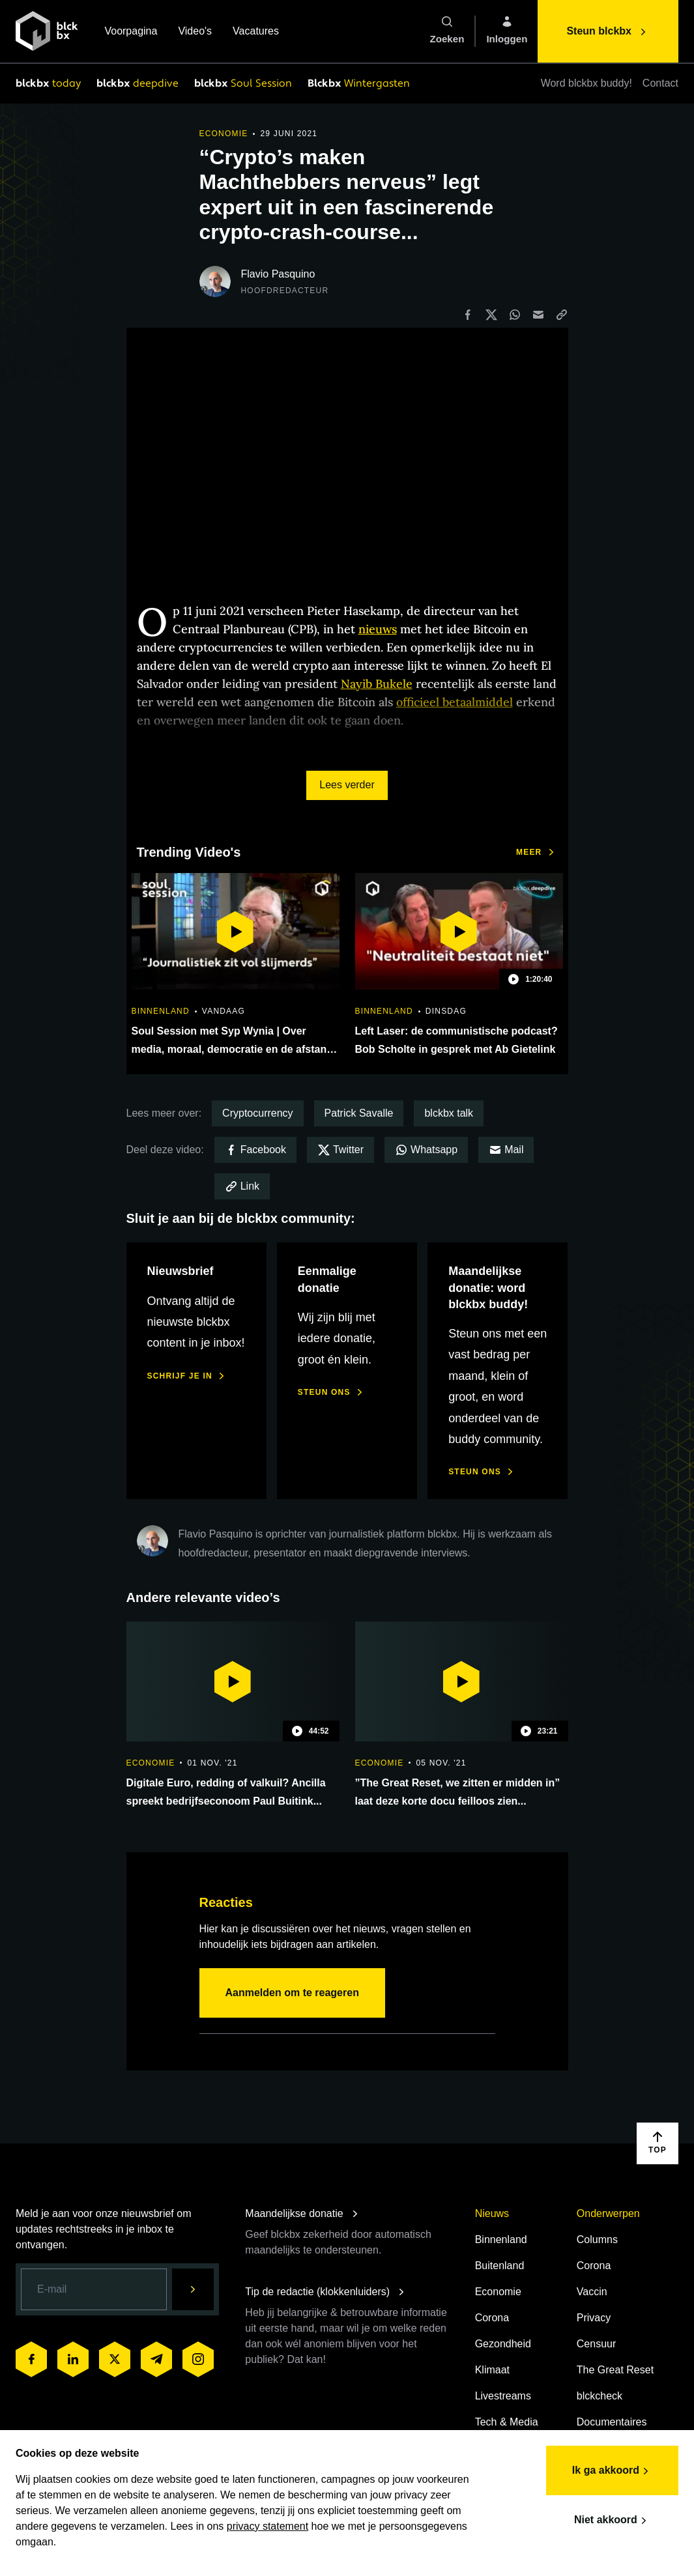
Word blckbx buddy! (586, 83)
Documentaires (612, 2421)
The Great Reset (615, 2369)
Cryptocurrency (257, 1113)
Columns (597, 2239)
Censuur (596, 2343)
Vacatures (256, 32)
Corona (492, 2317)
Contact (660, 83)
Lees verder (347, 784)
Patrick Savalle (359, 1113)
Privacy (594, 2317)
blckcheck (599, 2395)
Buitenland (500, 2265)
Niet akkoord (612, 2520)
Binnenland (501, 2239)
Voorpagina (130, 32)
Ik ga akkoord (612, 2471)
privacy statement (267, 2526)
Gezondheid (503, 2343)
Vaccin (592, 2291)
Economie (498, 2291)
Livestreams (503, 2395)
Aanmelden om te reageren (292, 1992)
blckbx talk (448, 1113)
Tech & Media (506, 2421)
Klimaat (492, 2369)
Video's (195, 32)
